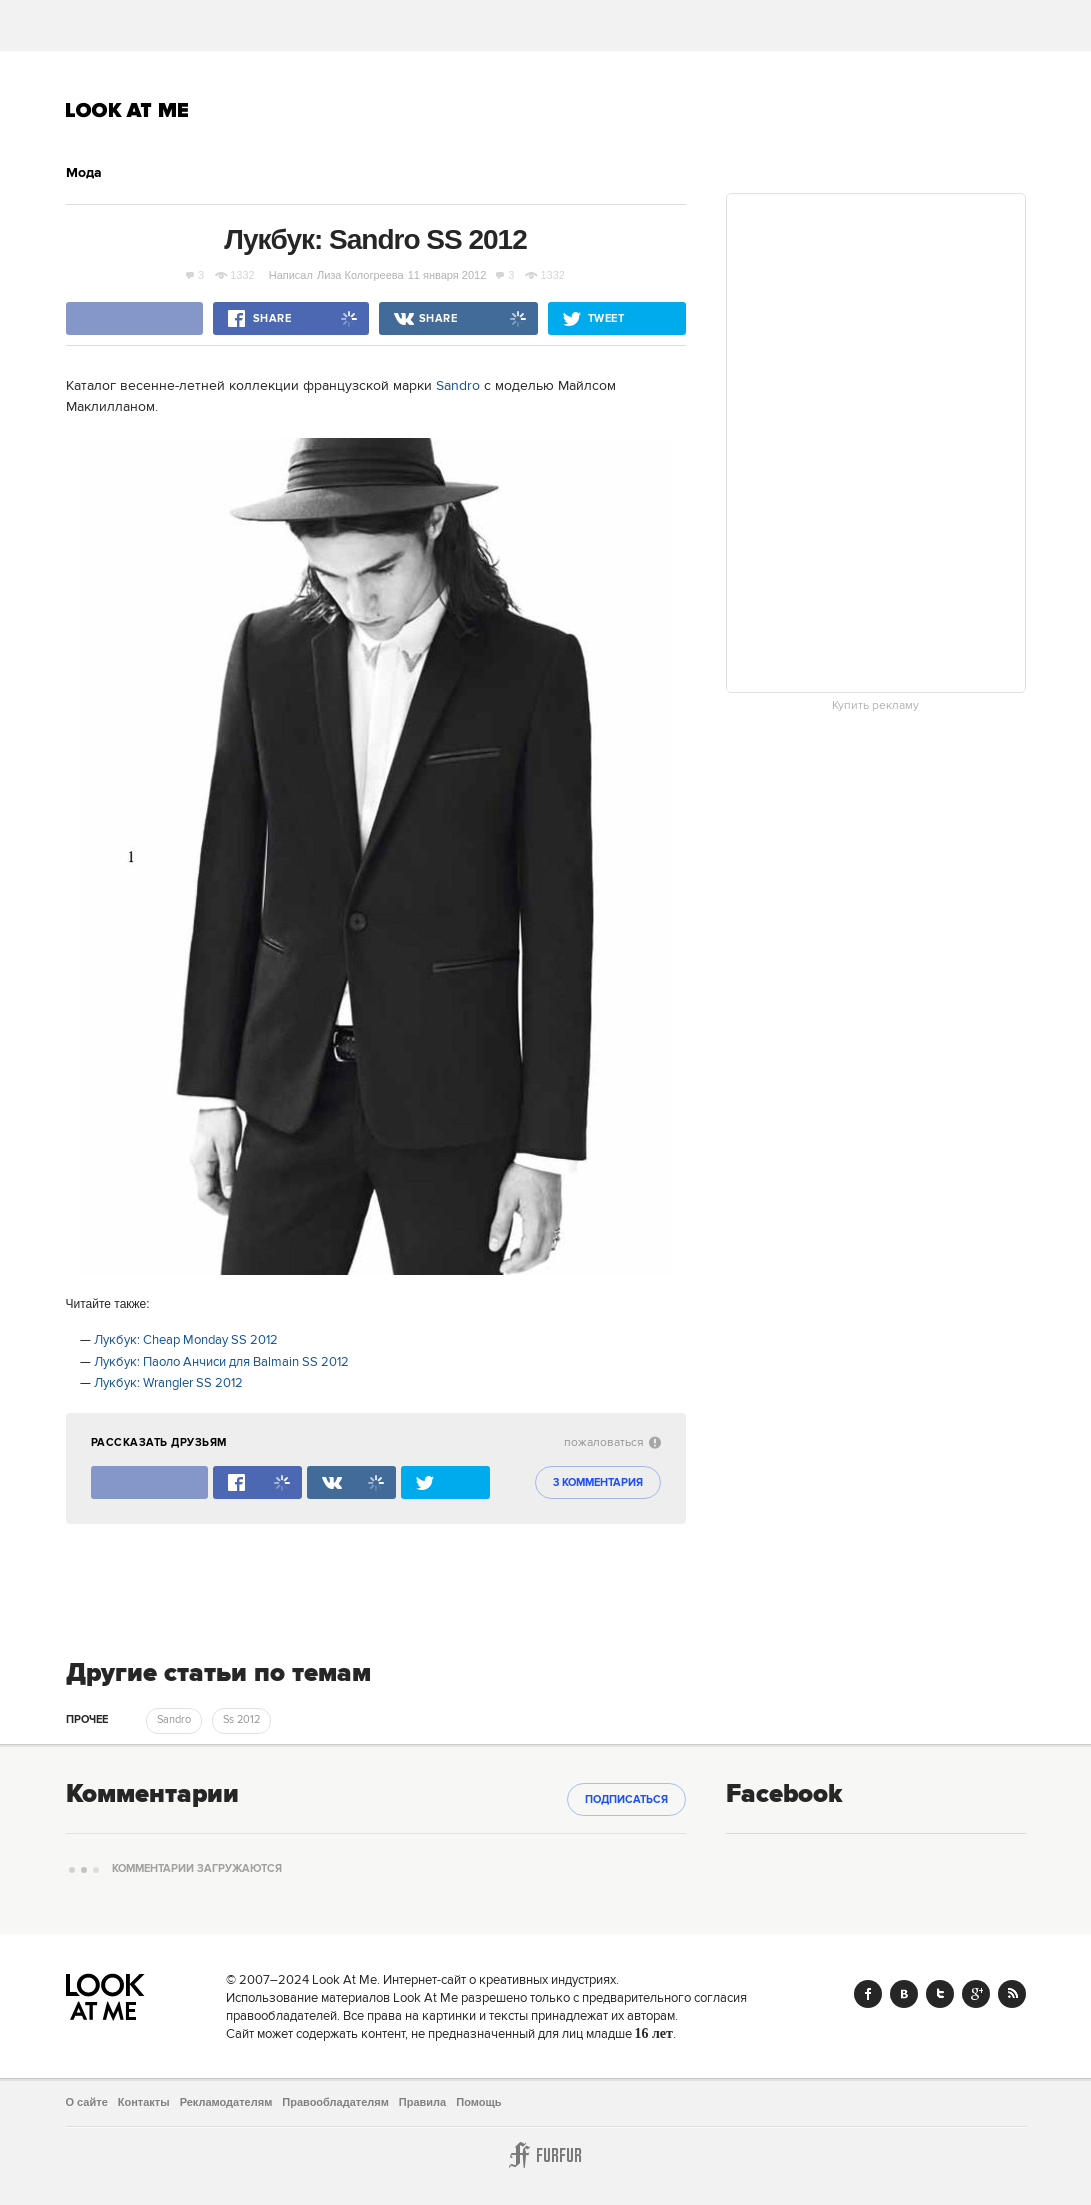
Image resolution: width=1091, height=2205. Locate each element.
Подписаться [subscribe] (626, 1800)
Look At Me (127, 110)
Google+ (976, 1994)
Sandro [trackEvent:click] (174, 1720)
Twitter (940, 1994)
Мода (84, 173)
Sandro (458, 386)
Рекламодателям (226, 2102)
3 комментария (598, 1483)
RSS (1012, 1994)
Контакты (144, 2102)
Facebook (868, 1994)
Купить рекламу (875, 706)
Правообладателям (335, 2102)
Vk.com (904, 1994)
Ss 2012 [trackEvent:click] (241, 1720)
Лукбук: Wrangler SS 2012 (168, 1383)
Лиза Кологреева (360, 275)
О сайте (87, 2102)
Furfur (546, 2155)
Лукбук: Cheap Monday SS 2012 (186, 1340)
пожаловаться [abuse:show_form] (612, 1442)
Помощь (478, 2102)
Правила (422, 2102)
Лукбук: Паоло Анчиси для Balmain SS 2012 (221, 1362)
